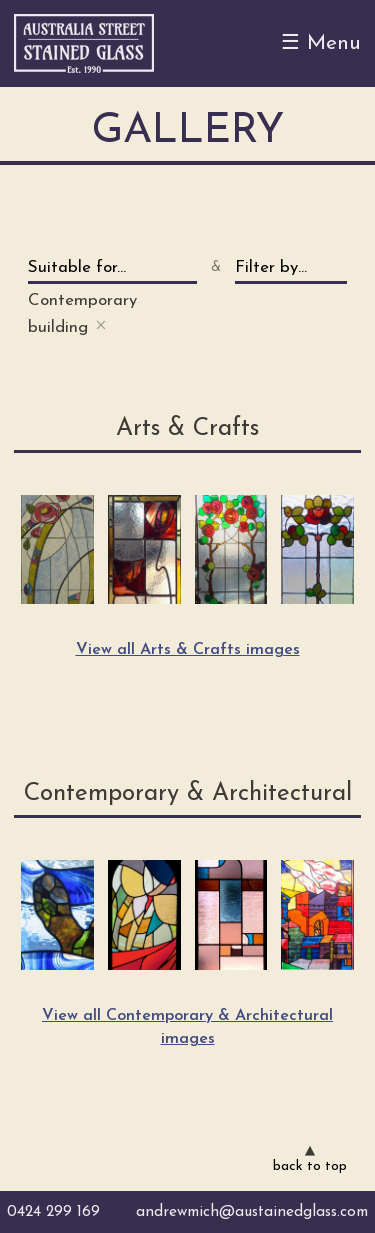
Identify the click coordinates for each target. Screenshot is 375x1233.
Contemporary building (82, 314)
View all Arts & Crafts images (188, 650)
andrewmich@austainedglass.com (252, 1212)
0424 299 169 (53, 1212)
